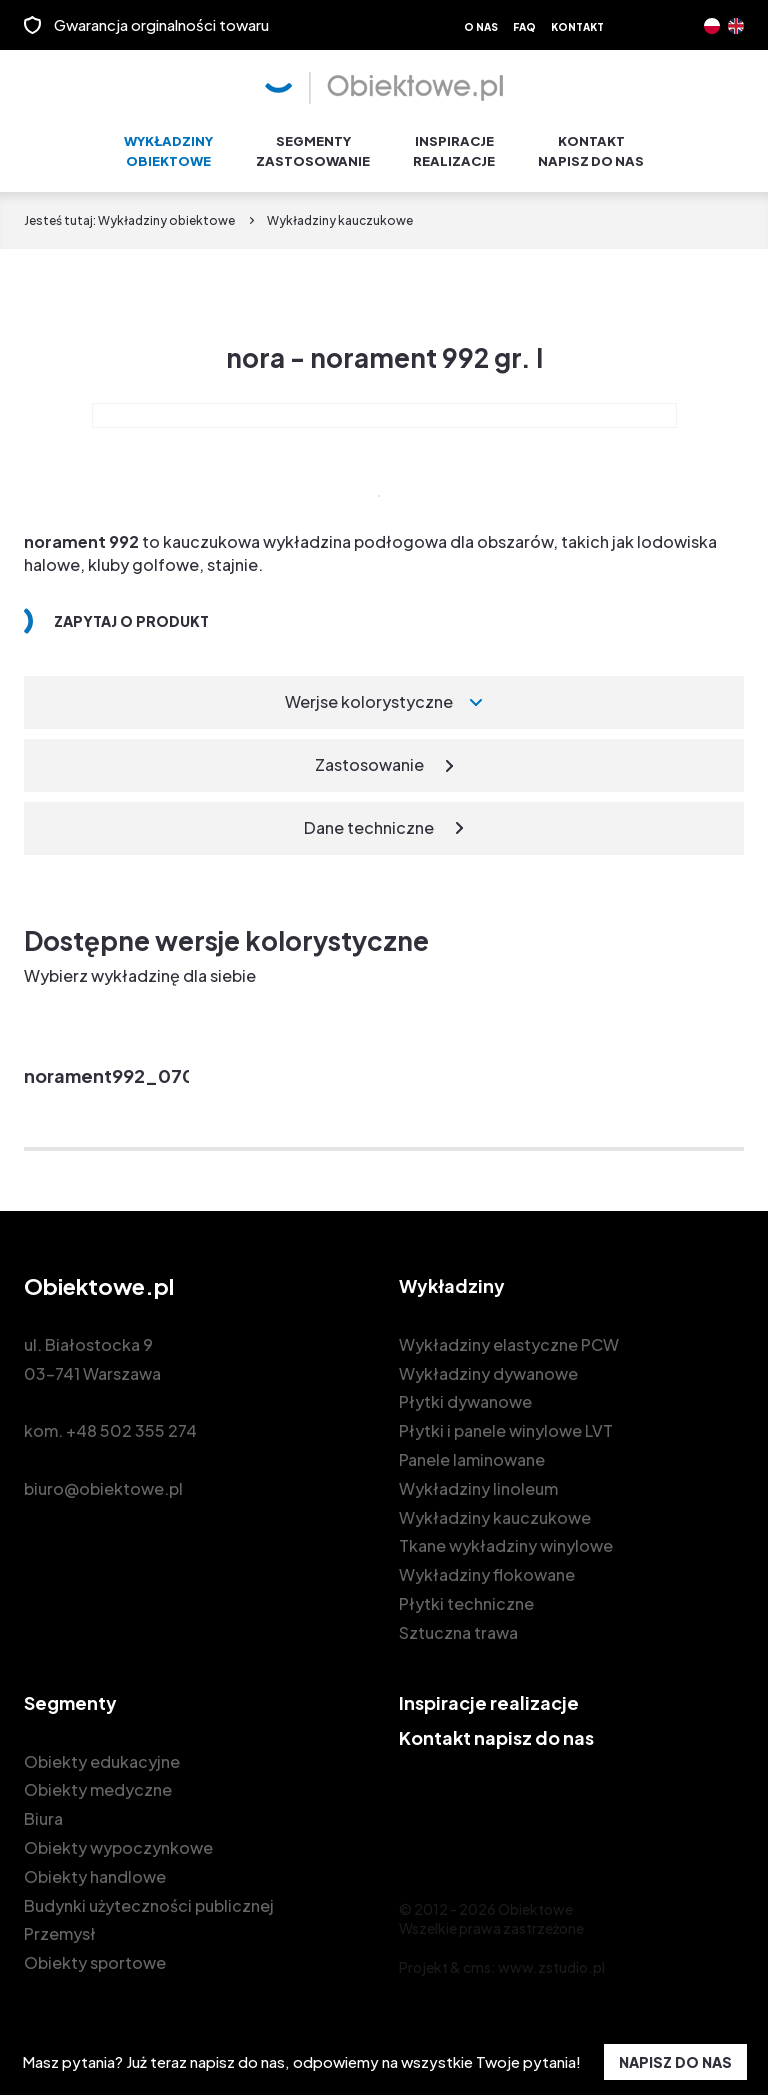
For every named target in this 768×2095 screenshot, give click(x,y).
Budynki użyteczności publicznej (149, 1896)
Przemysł (60, 1925)
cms (477, 1959)
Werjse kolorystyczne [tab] (369, 693)
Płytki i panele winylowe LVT (506, 1421)
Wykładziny (168, 143)
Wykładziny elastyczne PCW (509, 1335)
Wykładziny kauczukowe (495, 1508)
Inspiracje (454, 143)
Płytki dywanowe (465, 1393)
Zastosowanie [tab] (369, 755)
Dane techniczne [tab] (369, 818)
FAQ (524, 27)
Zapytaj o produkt (131, 613)
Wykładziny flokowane (487, 1565)
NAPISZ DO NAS (675, 2062)
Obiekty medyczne (98, 1781)
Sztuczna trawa (458, 1623)
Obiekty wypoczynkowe (118, 1838)
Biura (43, 1809)
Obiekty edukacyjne (102, 1752)
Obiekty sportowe (95, 1953)
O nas (481, 27)
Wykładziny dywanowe (488, 1364)
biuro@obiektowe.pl (103, 1479)
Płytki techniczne (466, 1594)
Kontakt (577, 27)
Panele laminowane (472, 1450)
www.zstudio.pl (551, 1959)
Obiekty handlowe (95, 1867)
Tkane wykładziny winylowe (506, 1537)
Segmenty (313, 143)
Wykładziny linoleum (478, 1479)
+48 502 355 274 (131, 1421)
